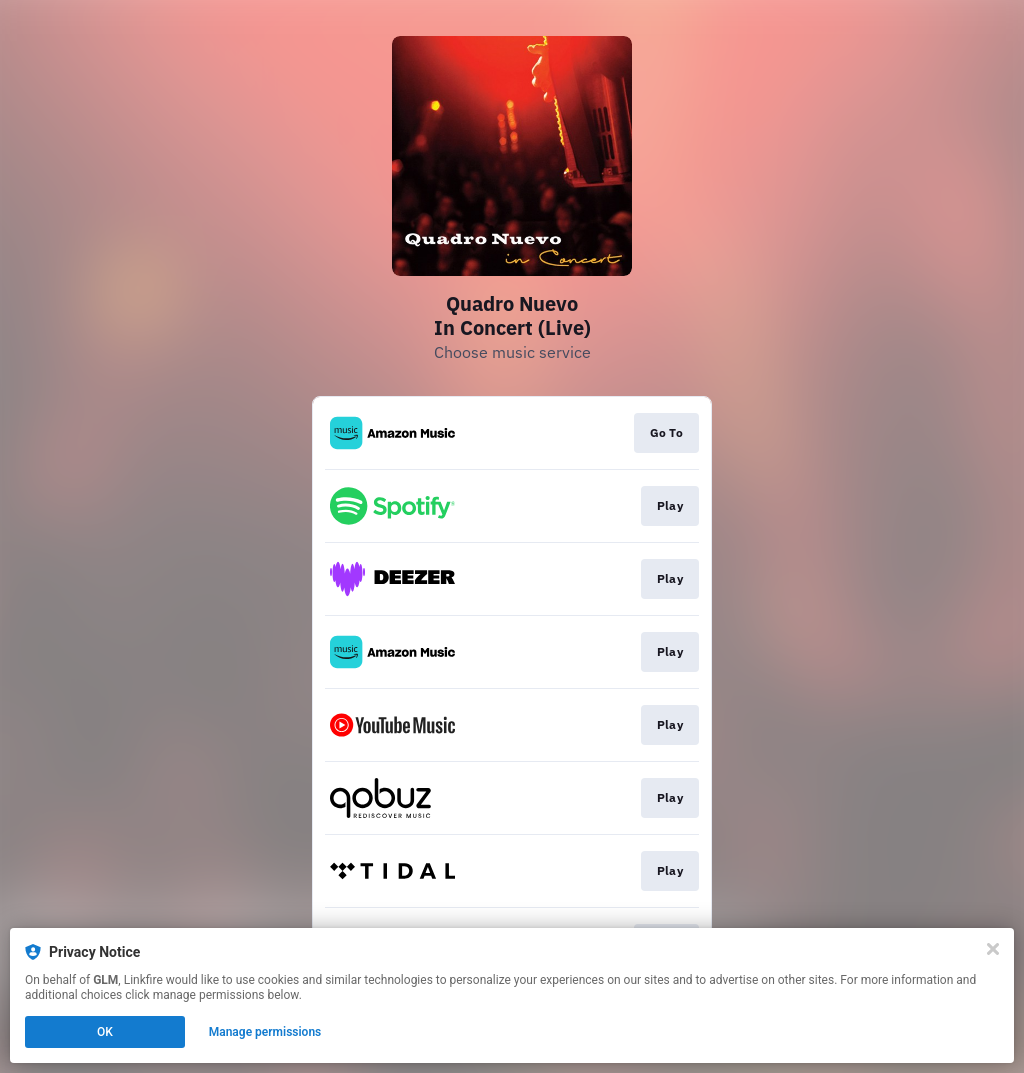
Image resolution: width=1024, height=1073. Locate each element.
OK (105, 1032)
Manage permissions (265, 1032)
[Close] (993, 949)
